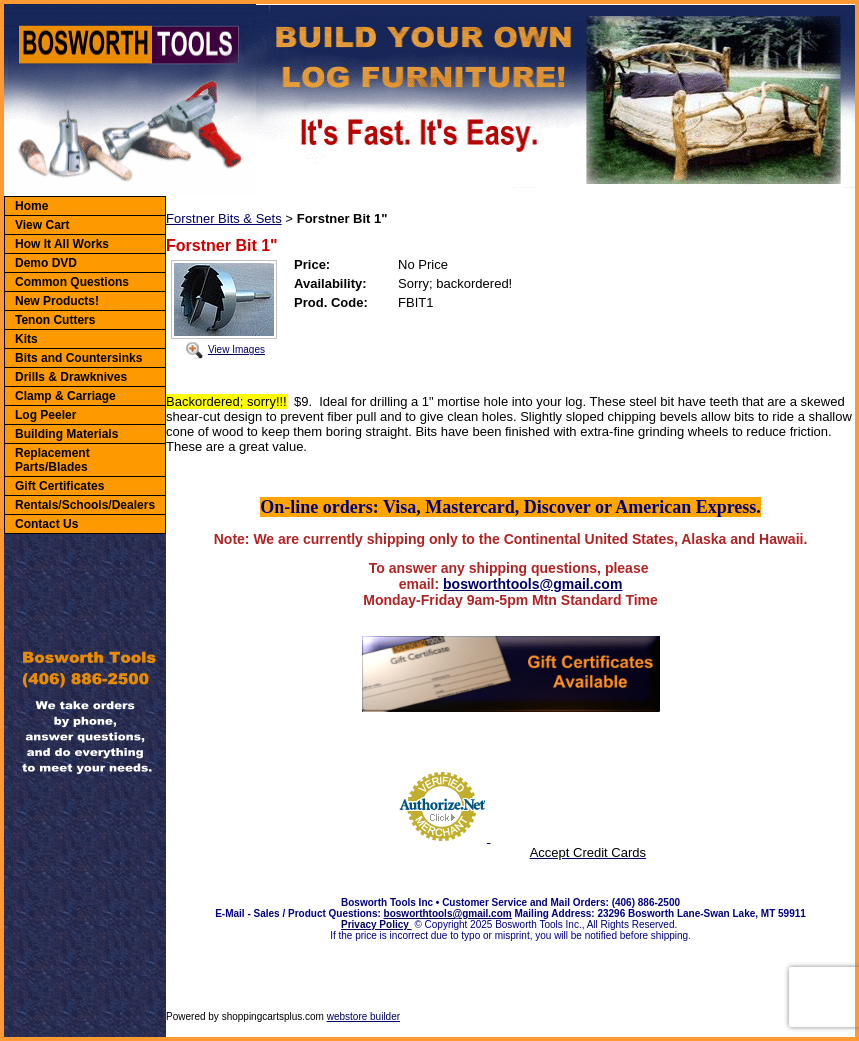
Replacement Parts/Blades (52, 460)
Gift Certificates (59, 486)
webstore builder (363, 1016)
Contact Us (46, 524)
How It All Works (62, 244)
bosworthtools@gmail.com (532, 584)
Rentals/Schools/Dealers (85, 505)
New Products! (57, 301)
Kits (26, 339)
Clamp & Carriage (65, 396)
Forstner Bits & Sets (224, 218)
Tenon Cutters (55, 320)
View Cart (42, 225)
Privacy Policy (376, 924)
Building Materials (66, 434)
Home (31, 206)
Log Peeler (45, 415)
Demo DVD (46, 263)
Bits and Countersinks (78, 358)
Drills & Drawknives (71, 377)
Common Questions (72, 282)
